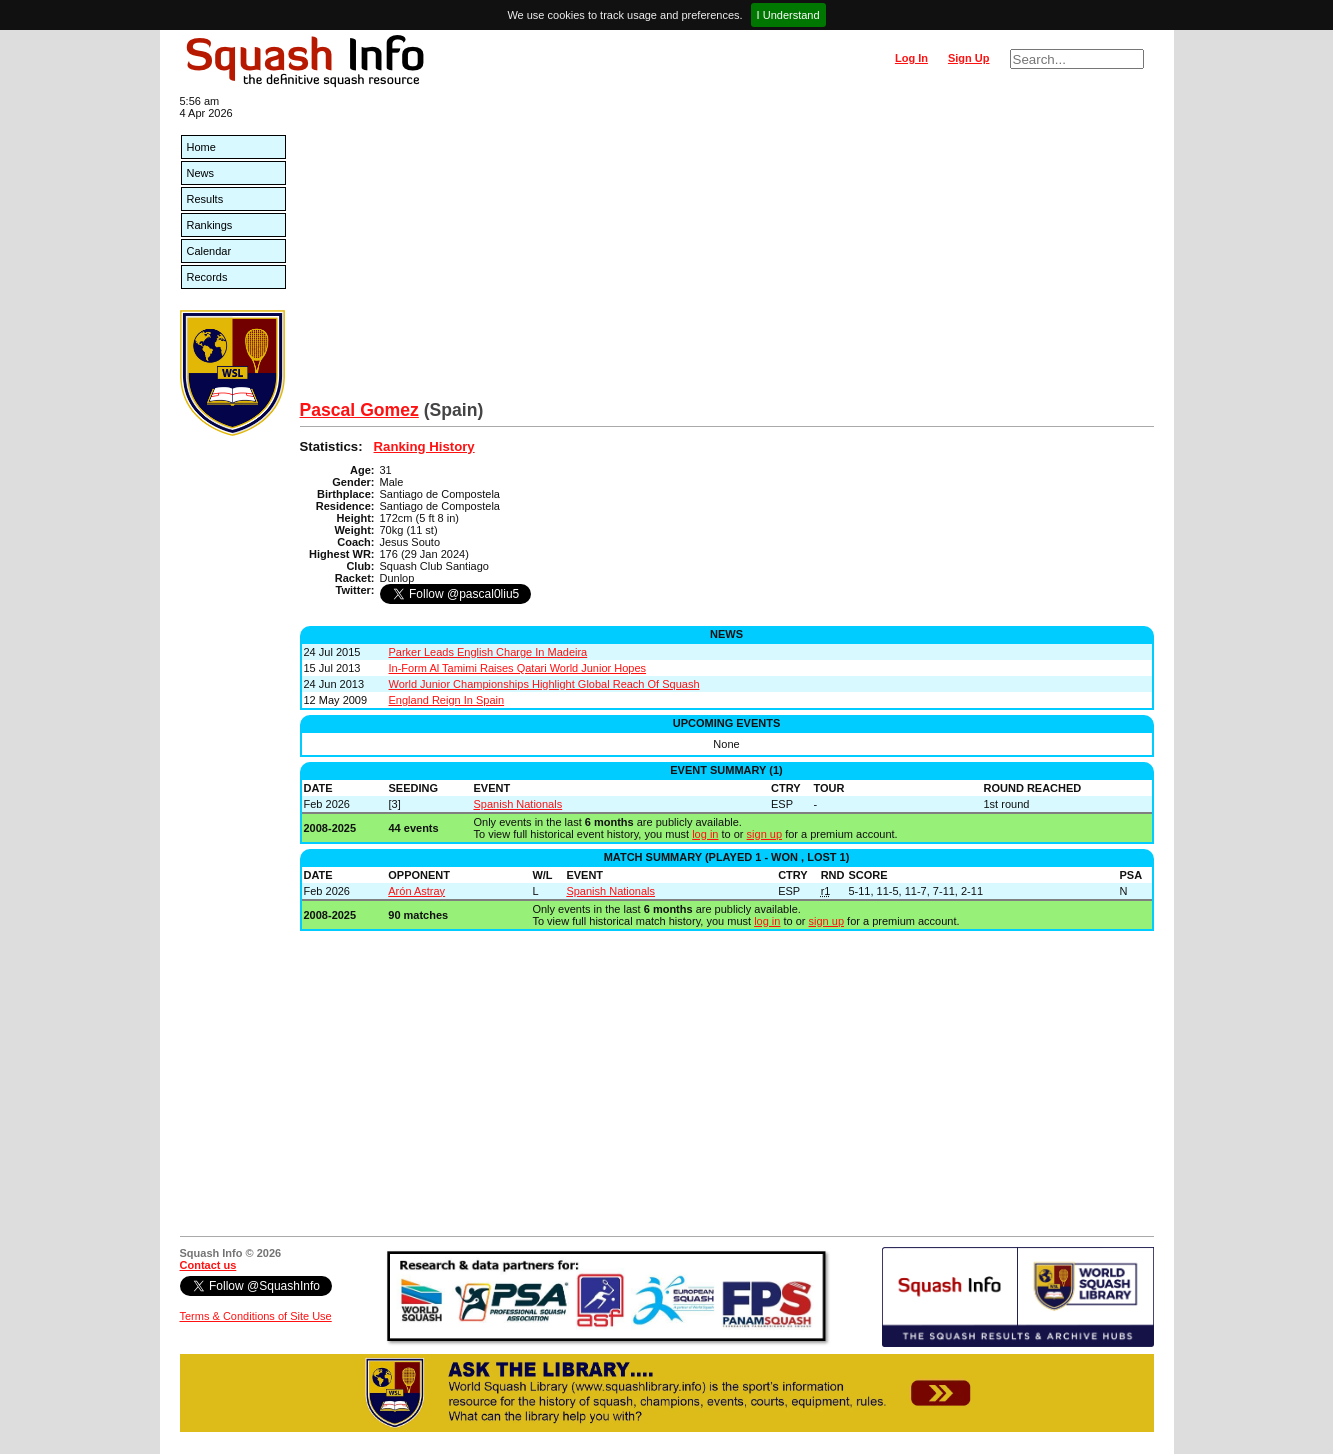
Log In (911, 58)
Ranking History (424, 446)
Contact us (208, 1265)
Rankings (210, 225)
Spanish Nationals (518, 804)
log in (705, 834)
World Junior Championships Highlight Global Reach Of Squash (544, 684)
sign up (764, 834)
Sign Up (969, 58)
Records (207, 277)
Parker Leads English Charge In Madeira (488, 652)
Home (201, 147)
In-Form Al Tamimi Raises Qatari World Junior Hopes (518, 668)
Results (205, 199)
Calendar (209, 251)
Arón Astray (416, 891)
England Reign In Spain (447, 700)
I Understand (788, 15)
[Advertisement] (727, 250)
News (201, 173)
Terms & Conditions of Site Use (256, 1316)
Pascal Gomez (359, 410)
